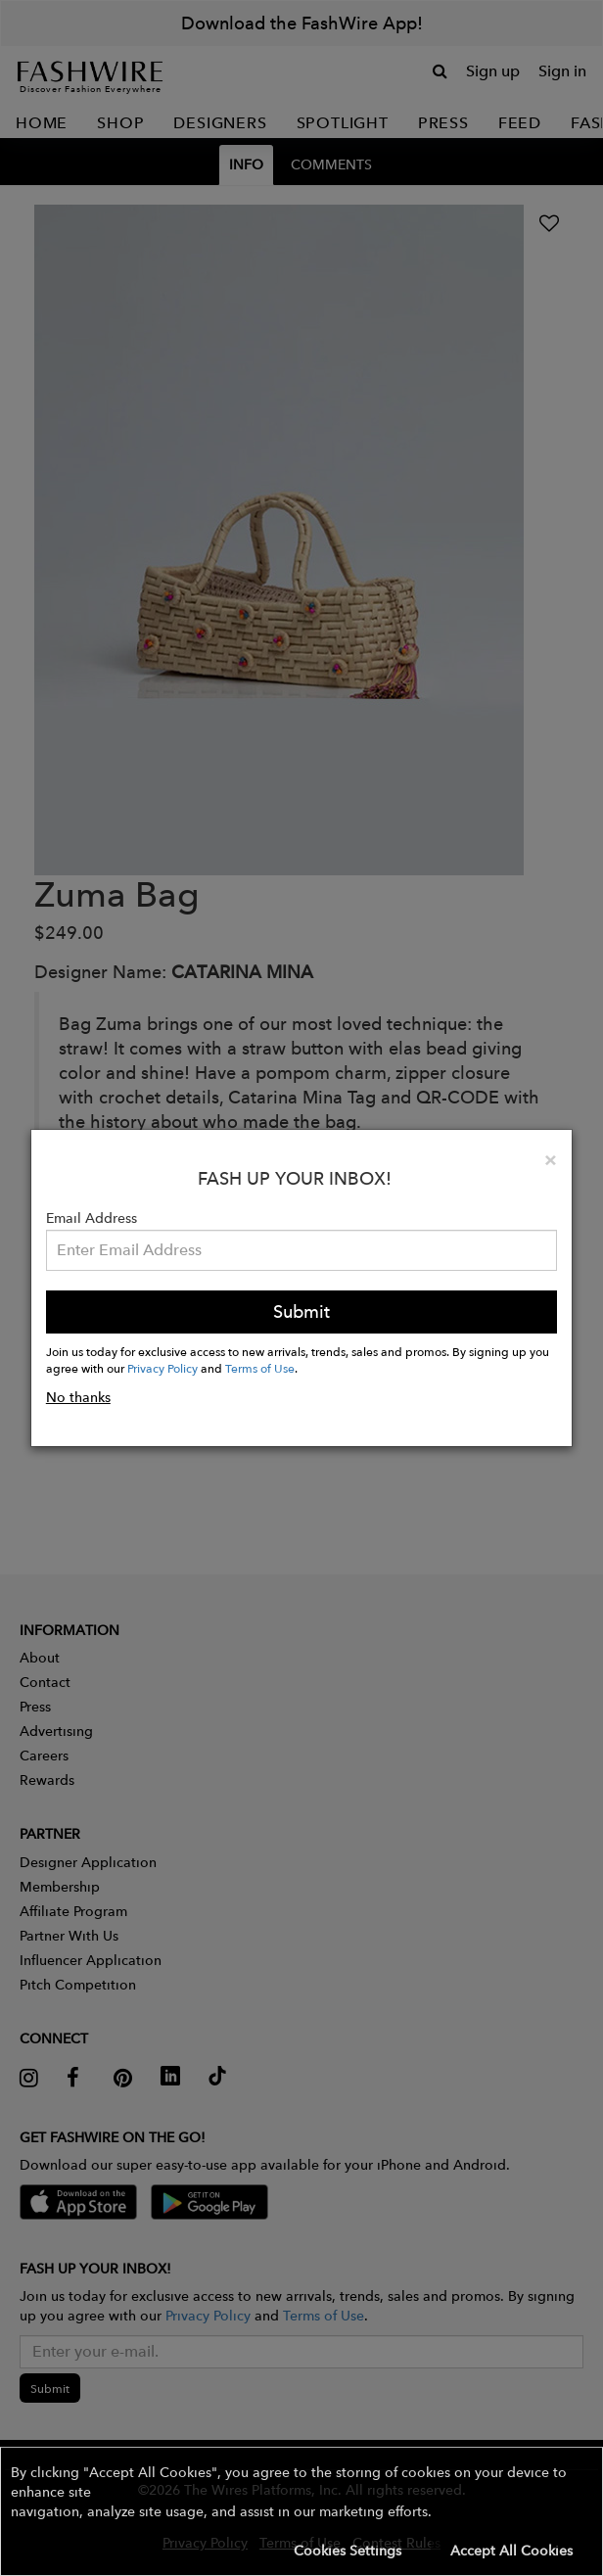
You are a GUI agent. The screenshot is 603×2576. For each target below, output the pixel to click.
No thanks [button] (78, 1397)
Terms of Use (260, 1368)
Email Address (91, 1218)
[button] (301, 2511)
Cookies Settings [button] (347, 2550)
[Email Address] (301, 1250)
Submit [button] (301, 1311)
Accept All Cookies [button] (511, 2550)
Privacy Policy (162, 1368)
